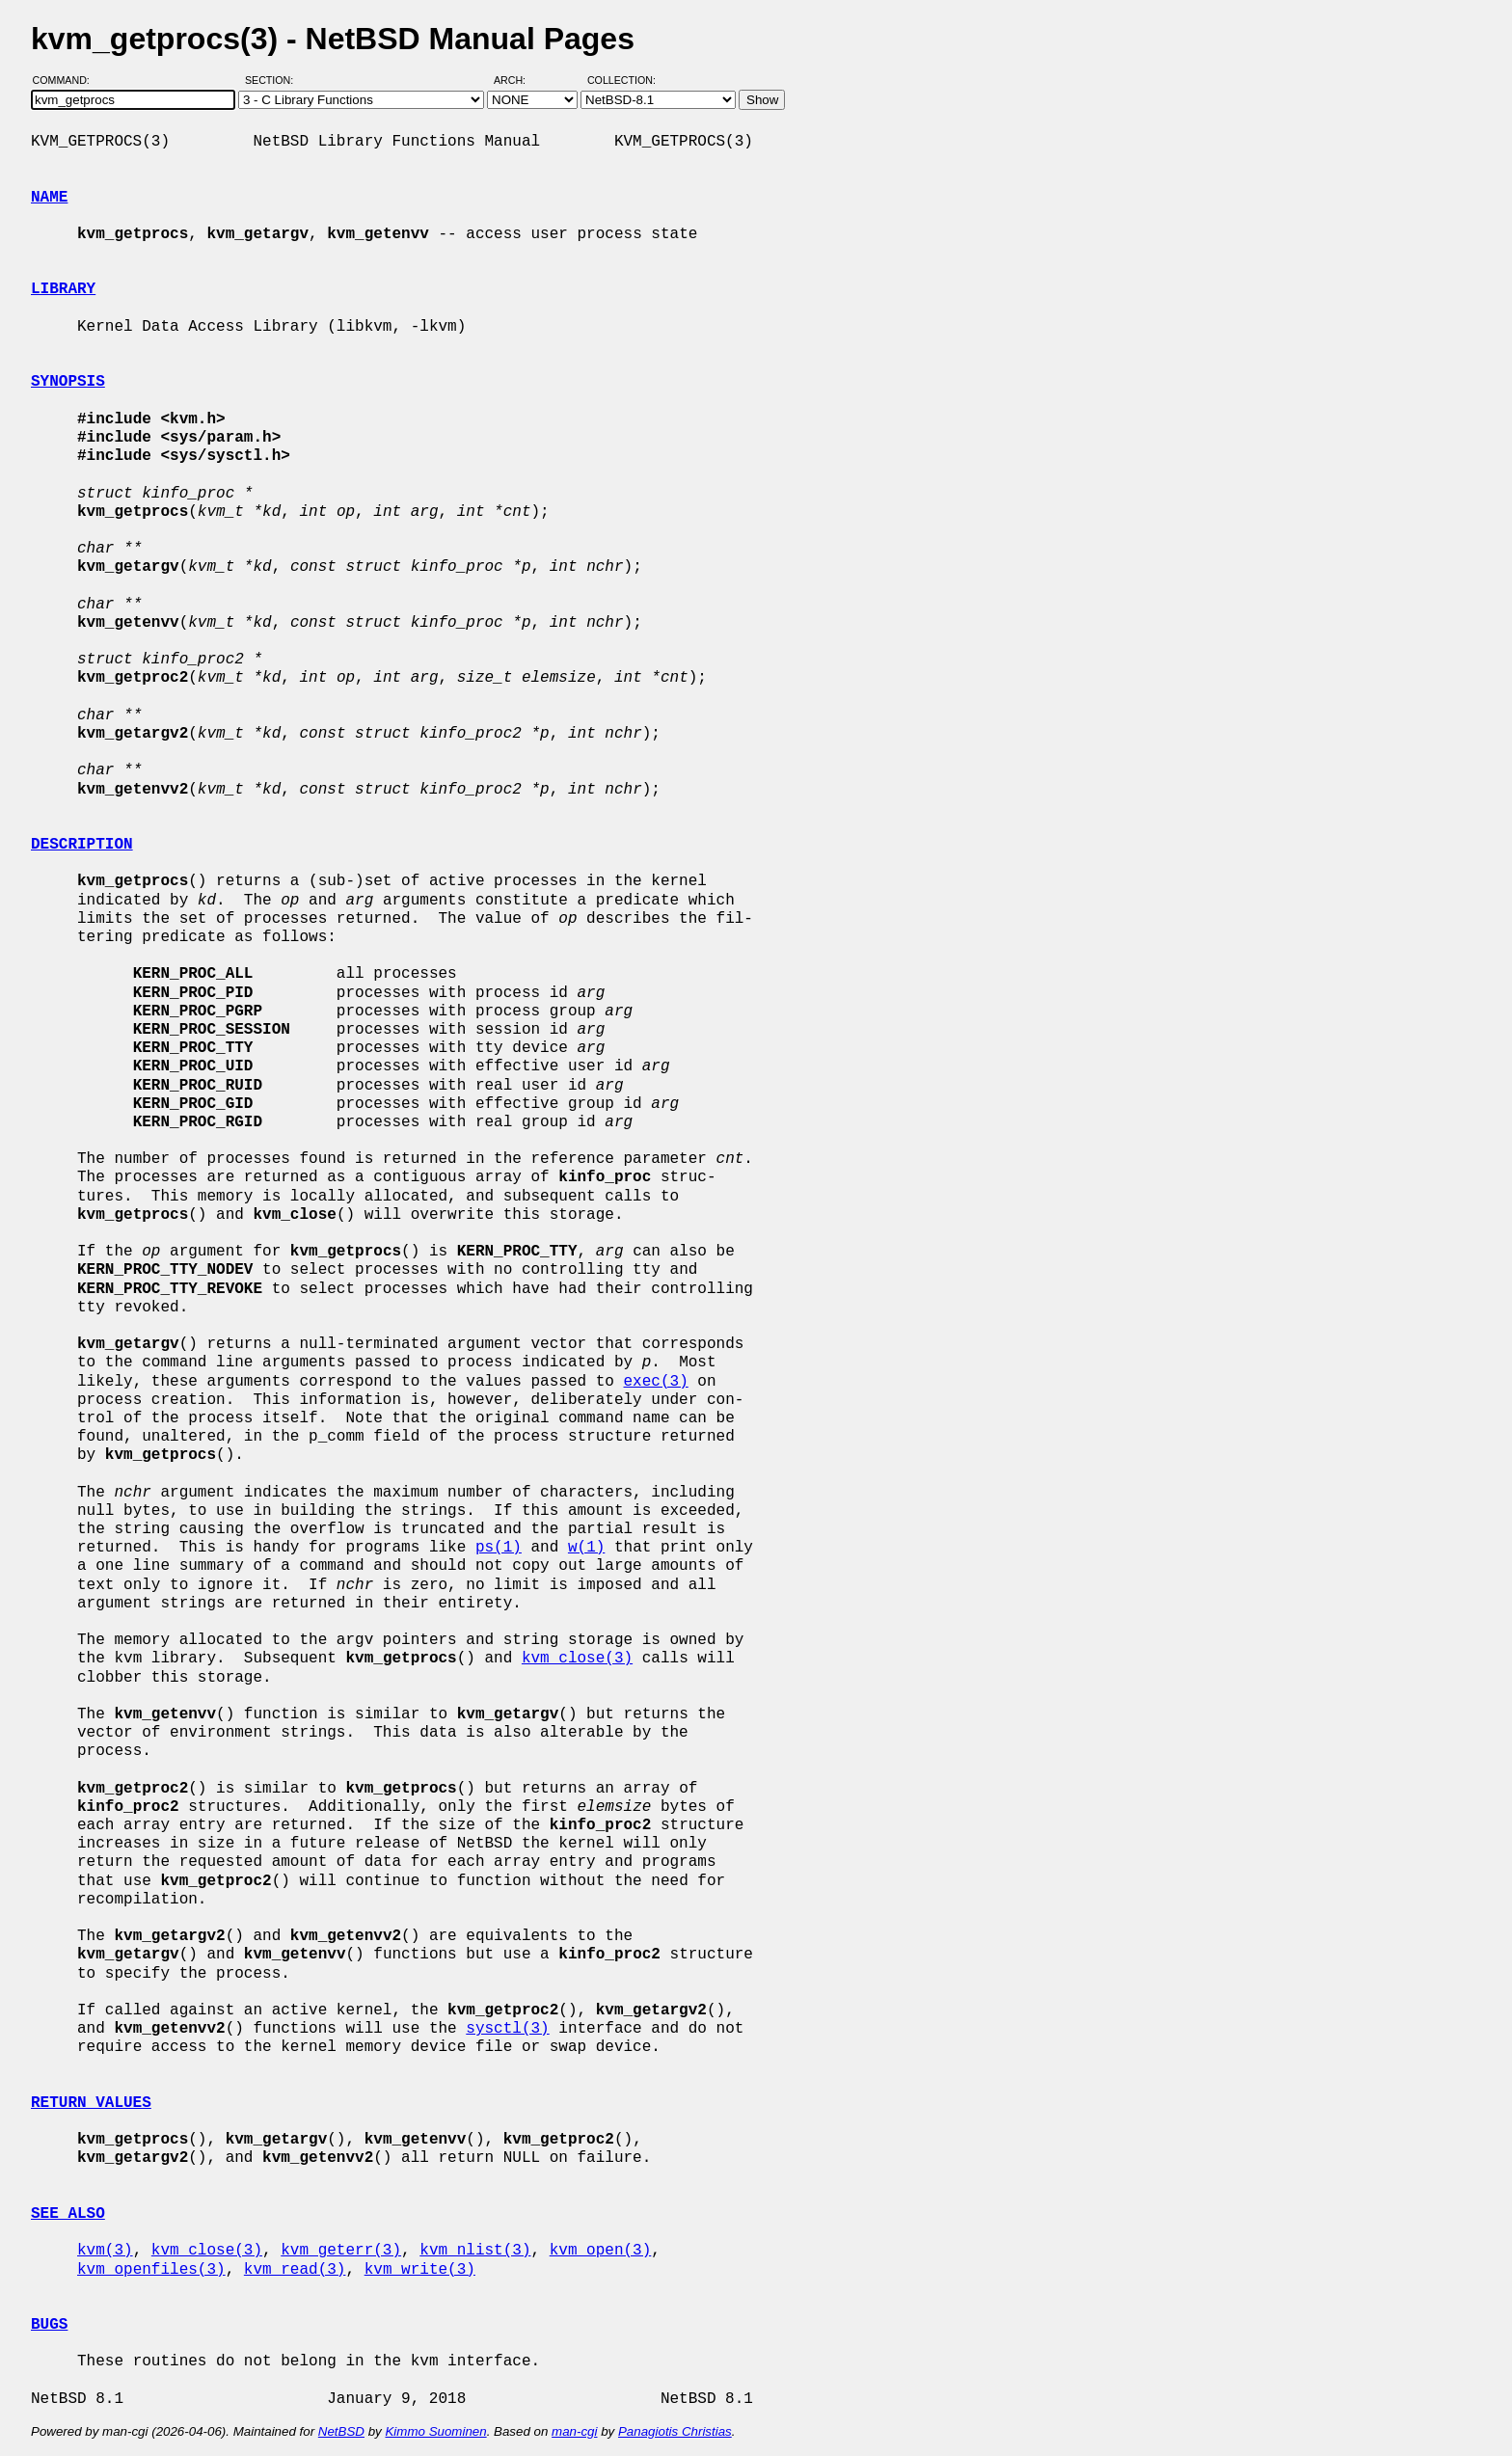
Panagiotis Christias (675, 2431)
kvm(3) (105, 2250)
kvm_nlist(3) (474, 2250)
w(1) (586, 1547)
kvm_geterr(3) (341, 2250)
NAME (49, 197)
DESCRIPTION (82, 844)
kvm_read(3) (295, 2270)
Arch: (518, 80)
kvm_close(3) (577, 1658)
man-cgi (574, 2431)
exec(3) (655, 1381)
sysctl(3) (507, 2028)
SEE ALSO (68, 2214)
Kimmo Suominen (435, 2431)
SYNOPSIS (68, 381)
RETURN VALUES (91, 2103)
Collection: (621, 80)
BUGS (49, 2324)
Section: (273, 80)
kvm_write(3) (419, 2270)
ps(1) (498, 1547)
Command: (67, 80)
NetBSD (341, 2431)
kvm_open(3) (601, 2250)
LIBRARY (63, 289)
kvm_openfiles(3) (151, 2270)
